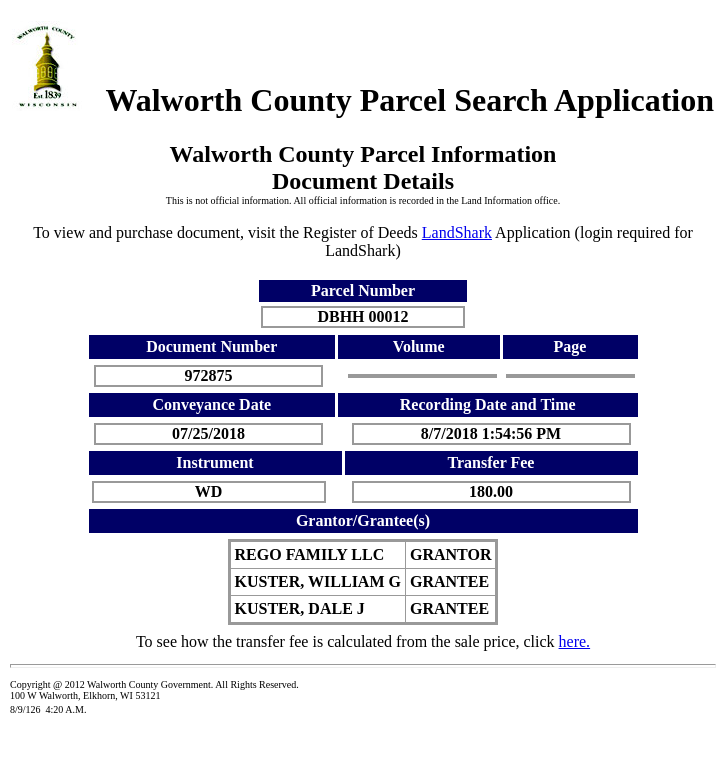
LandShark (457, 232)
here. (575, 641)
